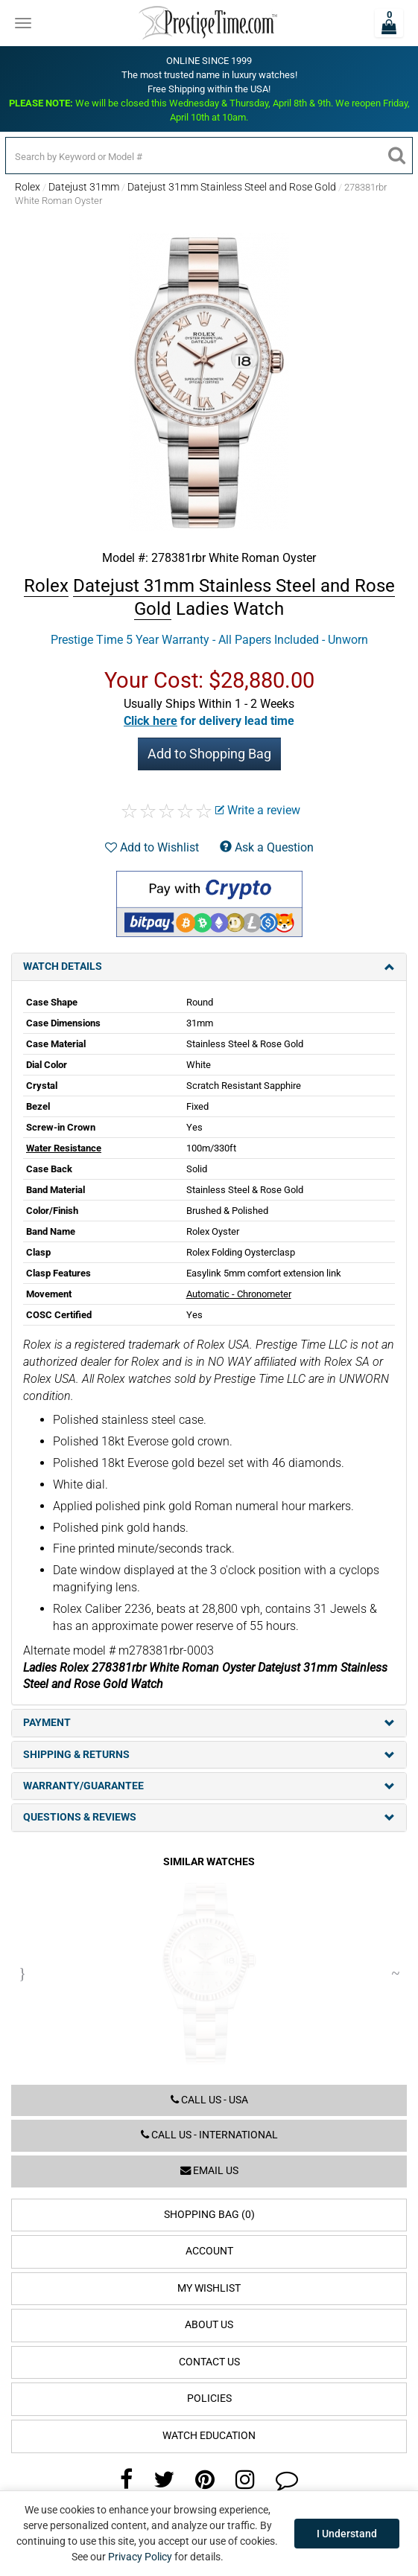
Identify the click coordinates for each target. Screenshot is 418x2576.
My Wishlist (209, 2288)
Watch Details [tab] (209, 966)
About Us (209, 2324)
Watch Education (209, 2435)
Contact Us (209, 2362)
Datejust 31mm (83, 187)
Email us (209, 2170)
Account (209, 2251)
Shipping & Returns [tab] (209, 1754)
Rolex (27, 187)
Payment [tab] (209, 1722)
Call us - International (209, 2135)
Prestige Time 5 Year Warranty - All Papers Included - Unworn (209, 640)
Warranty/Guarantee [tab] (209, 1786)
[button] (209, 721)
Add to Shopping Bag (209, 753)
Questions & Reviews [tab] (209, 1817)
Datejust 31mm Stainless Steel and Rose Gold (231, 187)
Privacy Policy (140, 2557)
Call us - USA (209, 2100)
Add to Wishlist (152, 847)
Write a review (257, 810)
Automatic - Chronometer (238, 1294)
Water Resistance (63, 1148)
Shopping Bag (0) (209, 2214)
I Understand (347, 2534)
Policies (209, 2398)
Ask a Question (267, 847)
